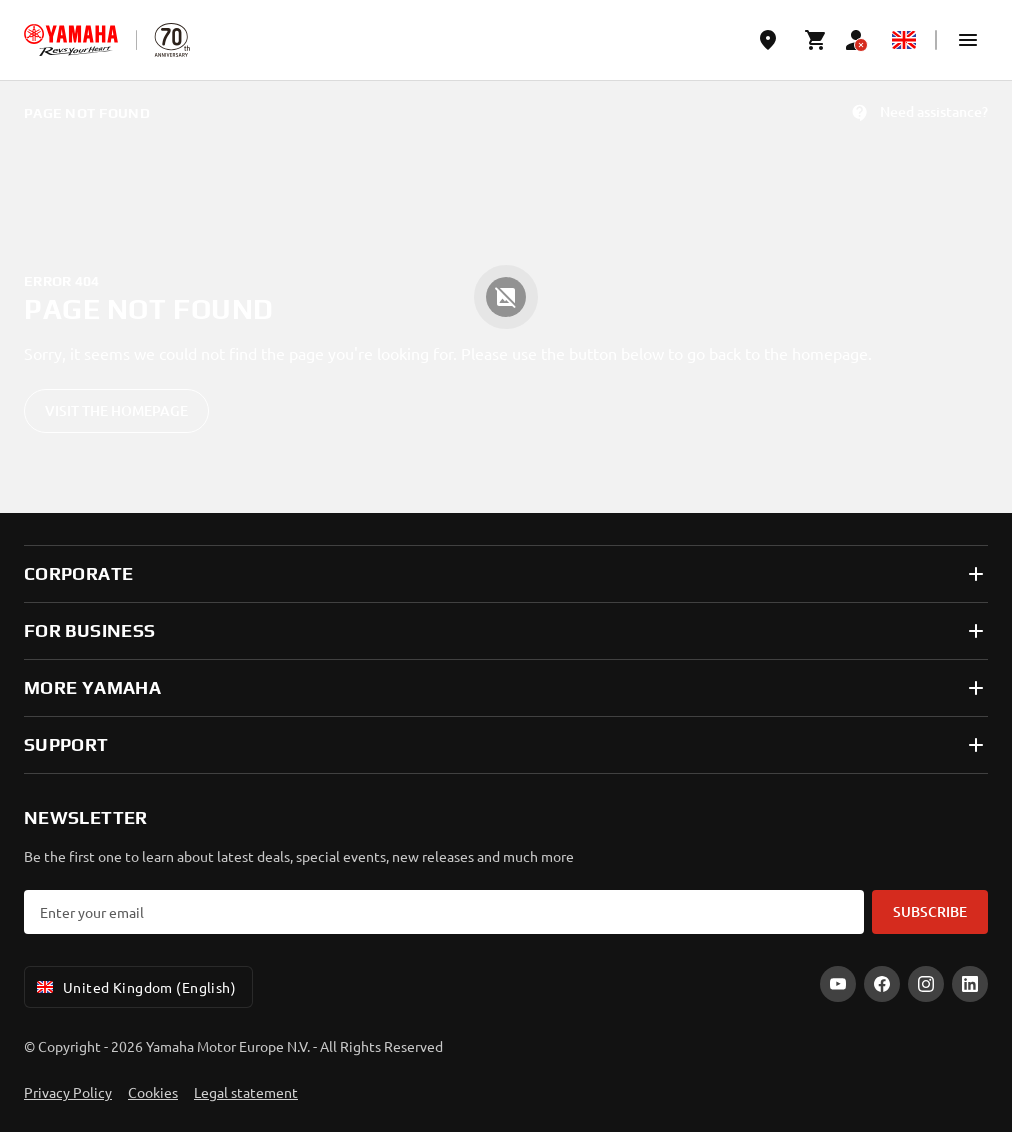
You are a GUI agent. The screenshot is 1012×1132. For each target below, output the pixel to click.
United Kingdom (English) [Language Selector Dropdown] (134, 987)
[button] (968, 40)
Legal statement (246, 1092)
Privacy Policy (68, 1092)
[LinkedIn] (970, 984)
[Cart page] (816, 40)
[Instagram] (926, 984)
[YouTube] (838, 984)
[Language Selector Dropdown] (904, 40)
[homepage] (71, 40)
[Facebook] (882, 984)
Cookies (153, 1092)
